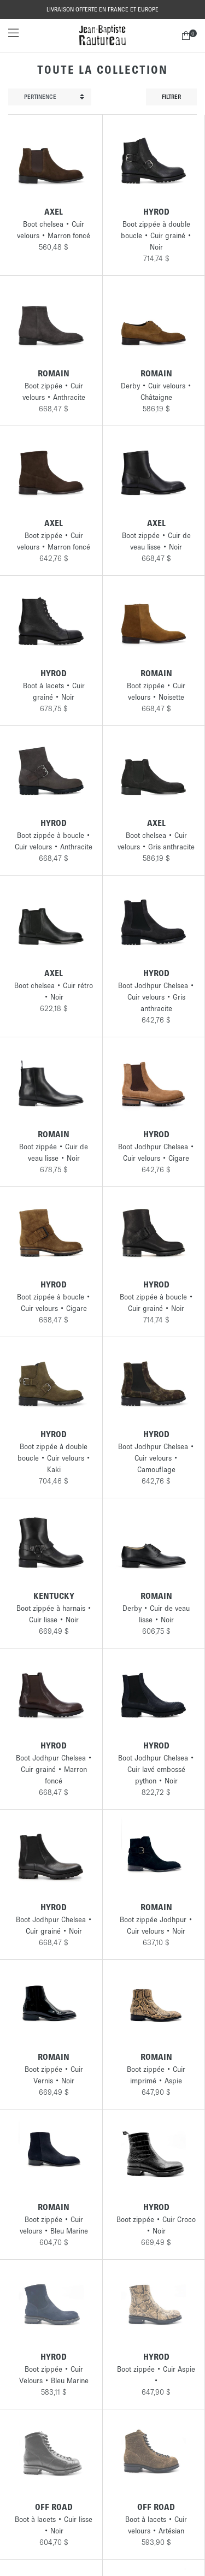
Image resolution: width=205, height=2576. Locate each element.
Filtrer (171, 96)
